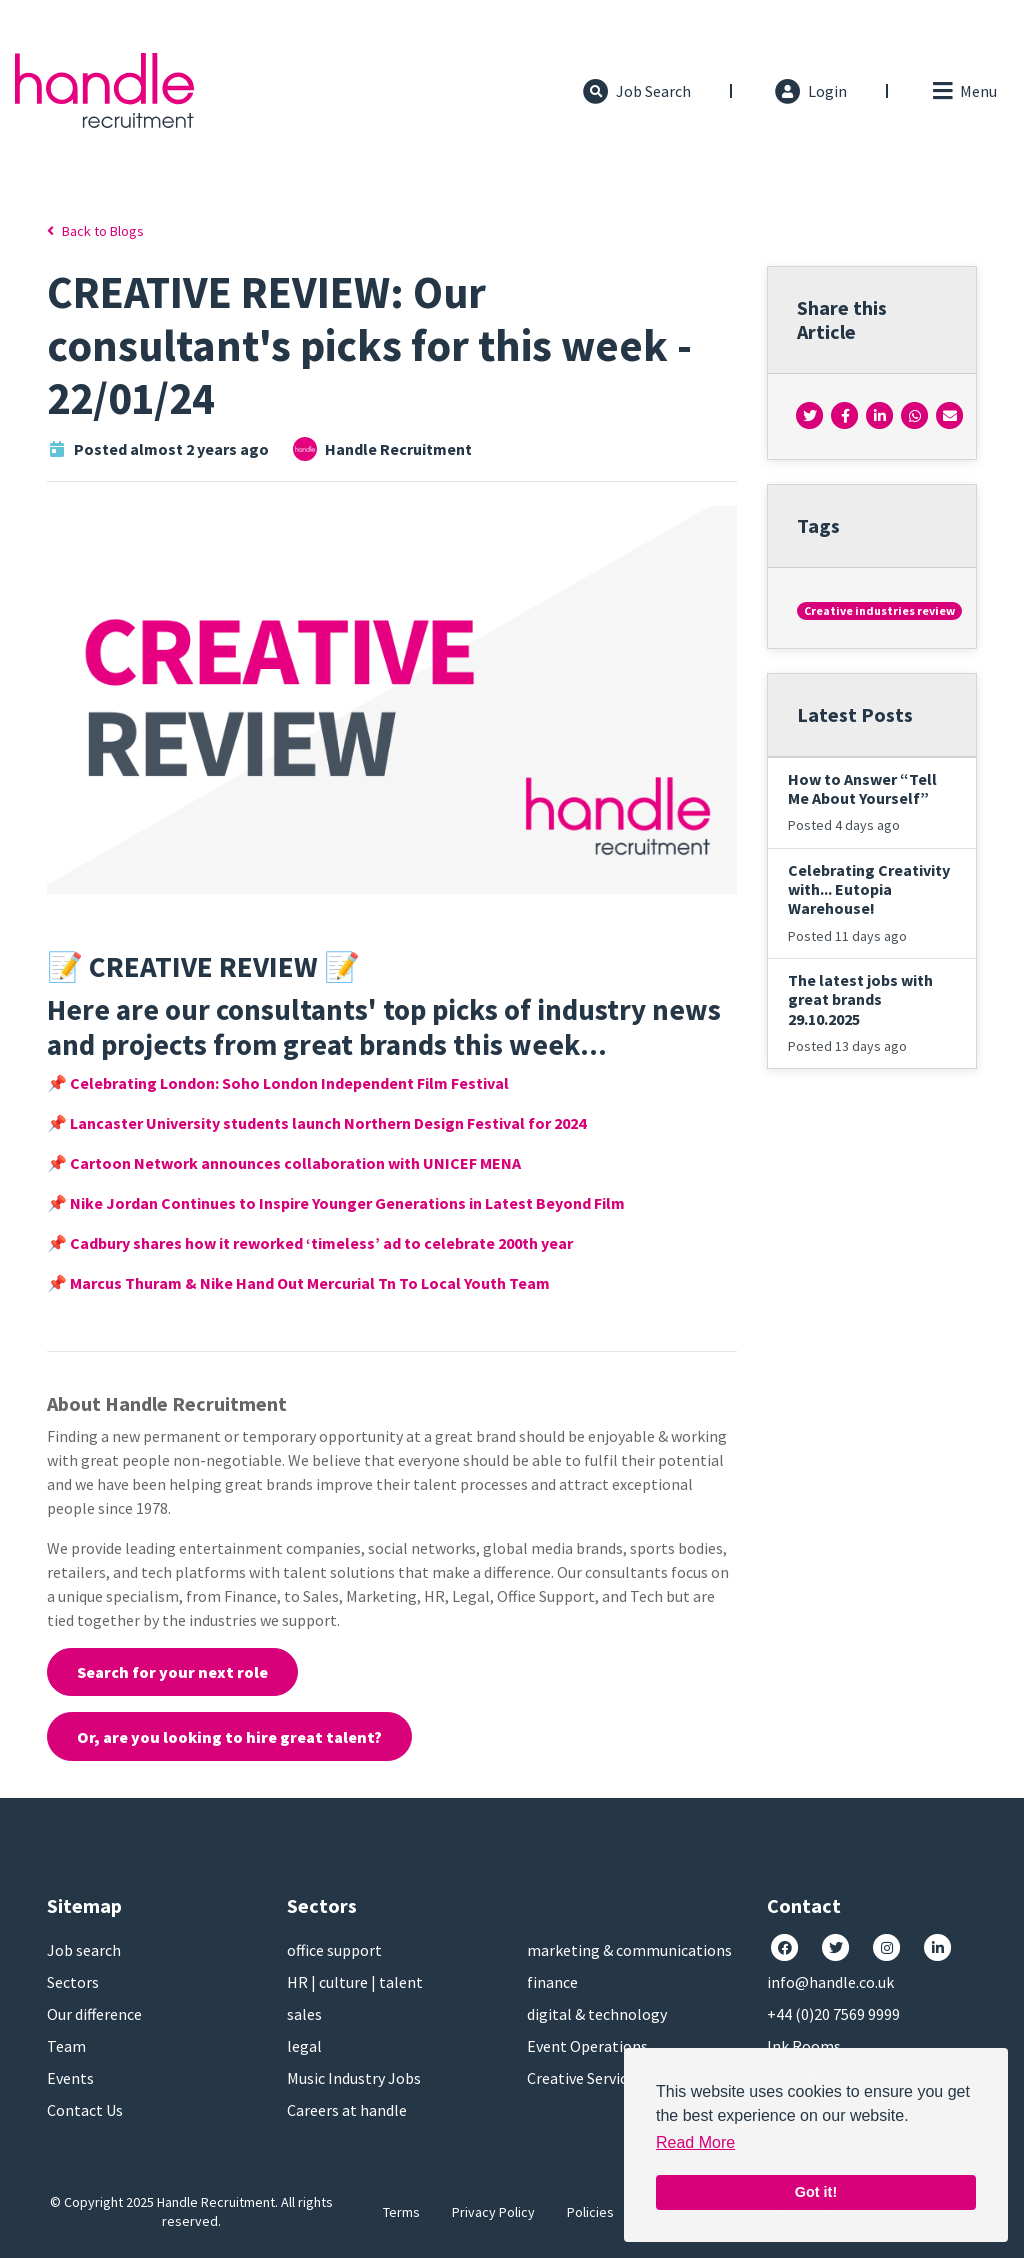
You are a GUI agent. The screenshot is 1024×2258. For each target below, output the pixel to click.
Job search (84, 1950)
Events (70, 2078)
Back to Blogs (95, 231)
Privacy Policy (493, 2212)
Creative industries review (879, 610)
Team (66, 2046)
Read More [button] (695, 2142)
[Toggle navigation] (963, 91)
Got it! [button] (816, 2192)
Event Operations (587, 2046)
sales (304, 2014)
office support (334, 1950)
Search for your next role (172, 1672)
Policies (590, 2212)
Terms (401, 2212)
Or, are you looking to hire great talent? (229, 1737)
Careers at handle (347, 2110)
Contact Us (85, 2110)
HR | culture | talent (355, 1982)
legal (304, 2046)
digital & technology (597, 2014)
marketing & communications (629, 1950)
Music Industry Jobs (354, 2078)
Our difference (94, 2014)
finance (552, 1982)
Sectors (73, 1982)
